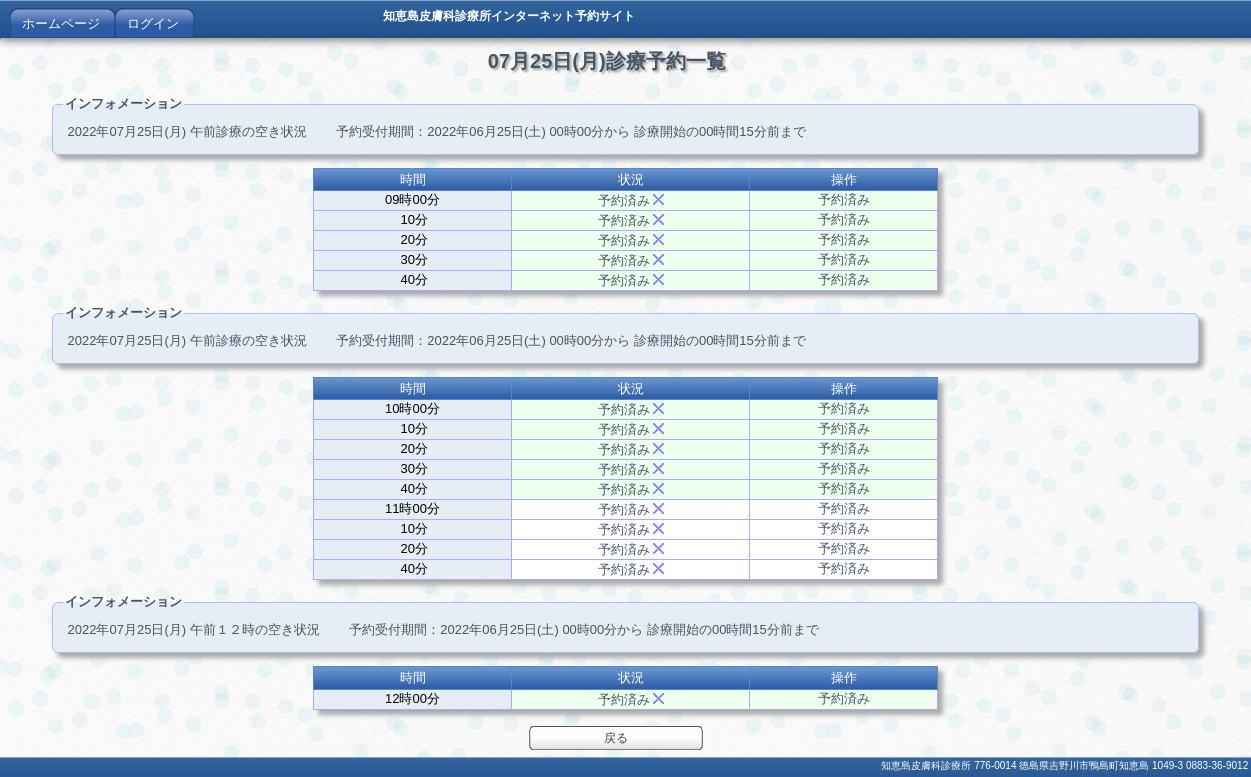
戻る (616, 738)
